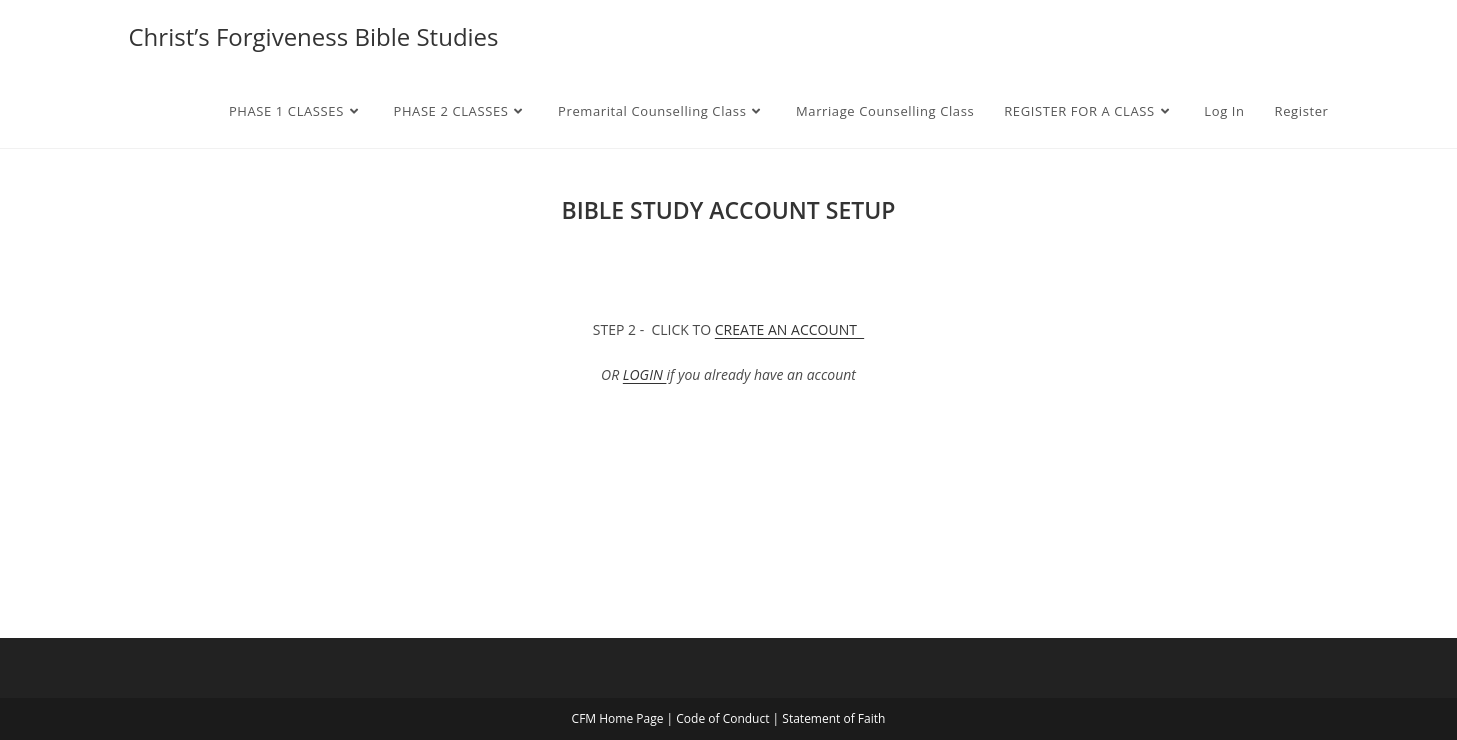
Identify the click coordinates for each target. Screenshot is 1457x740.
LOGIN (645, 374)
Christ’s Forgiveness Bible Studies (314, 36)
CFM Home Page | (624, 718)
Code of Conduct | (729, 718)
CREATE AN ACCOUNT (789, 329)
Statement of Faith (833, 718)
